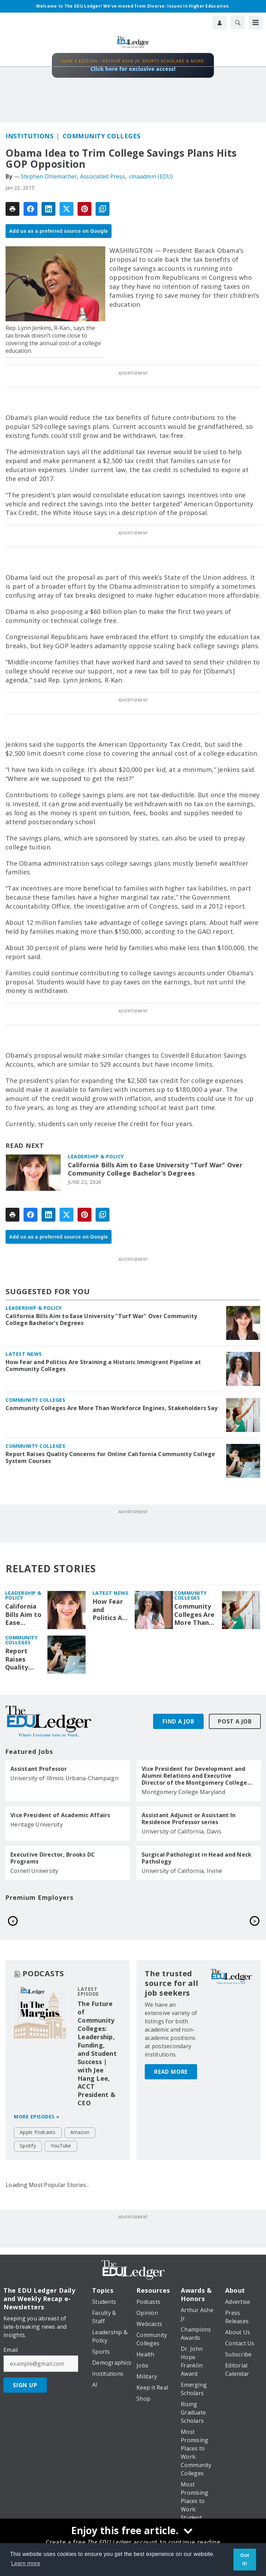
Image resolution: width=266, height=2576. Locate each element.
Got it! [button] (244, 2559)
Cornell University (34, 1871)
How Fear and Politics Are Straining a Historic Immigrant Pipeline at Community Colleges (103, 1365)
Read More (171, 2037)
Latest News (24, 1354)
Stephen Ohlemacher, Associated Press (73, 176)
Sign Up (25, 2385)
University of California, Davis (181, 1831)
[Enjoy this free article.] (133, 2531)
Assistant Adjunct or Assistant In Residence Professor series (189, 1818)
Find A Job (178, 1721)
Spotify (28, 2145)
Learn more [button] (25, 2563)
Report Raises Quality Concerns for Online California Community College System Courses (110, 1457)
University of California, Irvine (182, 1871)
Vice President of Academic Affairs (60, 1815)
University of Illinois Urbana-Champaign (64, 1778)
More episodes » (37, 2116)
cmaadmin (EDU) (151, 176)
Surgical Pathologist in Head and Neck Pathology (196, 1858)
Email (10, 2350)
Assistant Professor (38, 1768)
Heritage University (36, 1824)
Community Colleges (102, 136)
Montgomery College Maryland (183, 1792)
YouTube (61, 2145)
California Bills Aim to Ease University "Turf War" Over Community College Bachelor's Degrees (155, 1169)
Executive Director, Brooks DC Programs (52, 1858)
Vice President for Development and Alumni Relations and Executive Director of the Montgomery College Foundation (194, 1775)
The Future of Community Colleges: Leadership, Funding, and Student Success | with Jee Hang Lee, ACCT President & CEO (97, 2053)
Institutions (29, 136)
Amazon (80, 2132)
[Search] (238, 22)
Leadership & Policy (96, 1156)
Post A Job (235, 1721)
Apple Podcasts (38, 2132)
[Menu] (256, 22)
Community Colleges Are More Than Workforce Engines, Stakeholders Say (112, 1408)
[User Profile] (220, 22)
